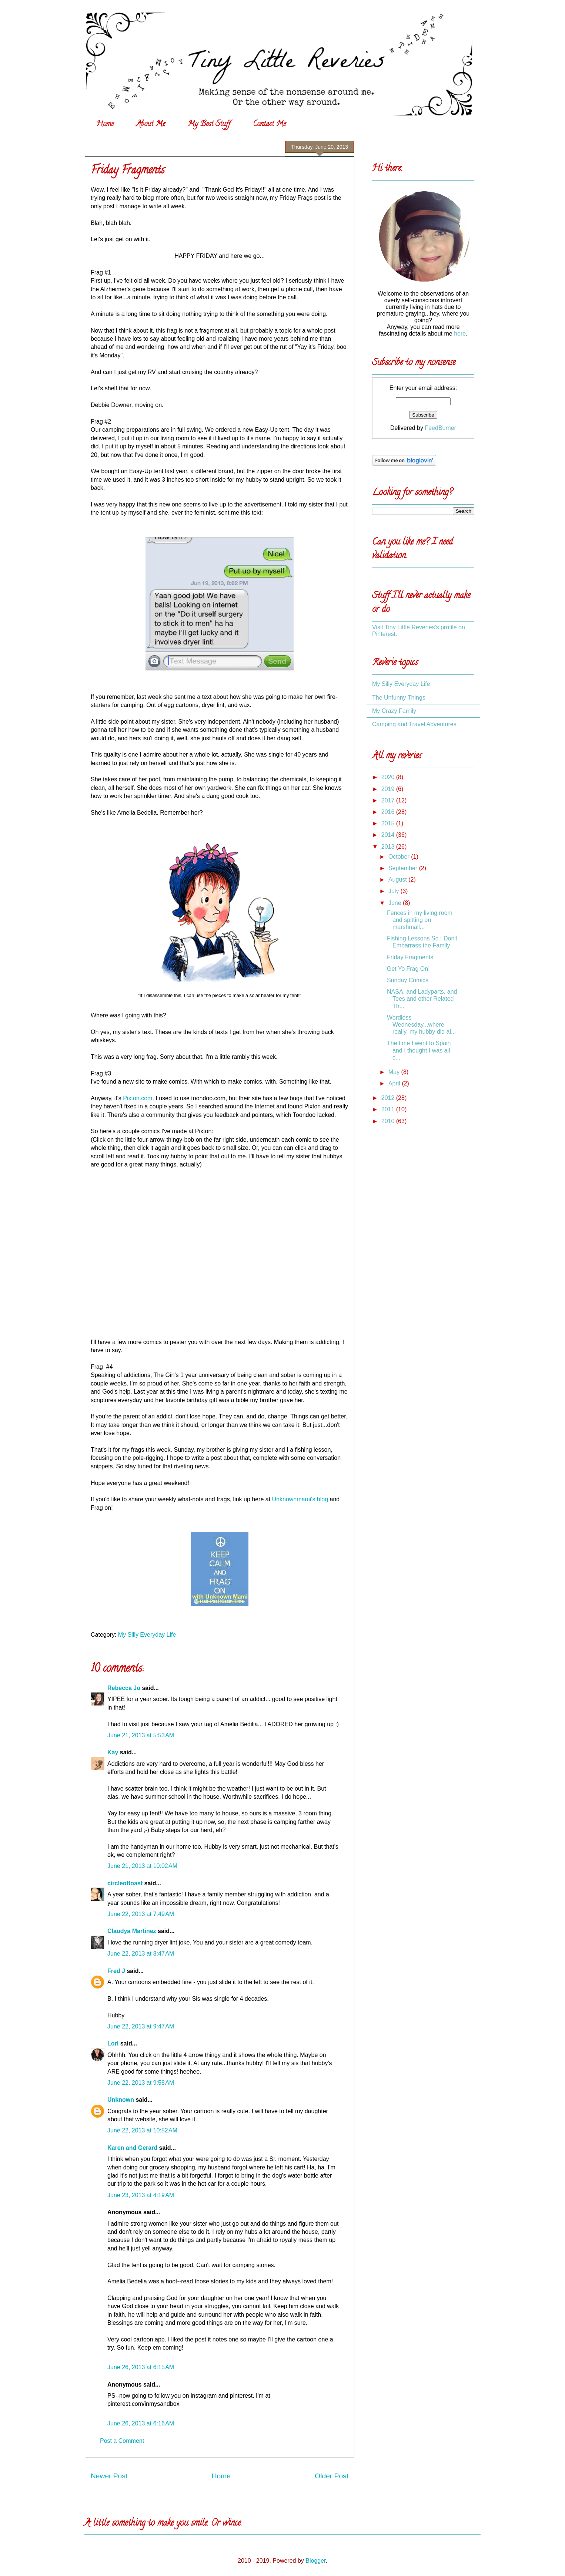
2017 (388, 800)
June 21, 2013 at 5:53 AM (140, 1735)
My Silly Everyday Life (147, 1635)
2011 (388, 1109)
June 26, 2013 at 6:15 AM (140, 2367)
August (398, 879)
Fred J (116, 1971)
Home (105, 124)
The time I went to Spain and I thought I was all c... (419, 1050)
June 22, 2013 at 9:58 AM (140, 2083)
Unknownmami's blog (300, 1499)
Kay (112, 1752)
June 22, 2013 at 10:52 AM (142, 2130)
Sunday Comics (407, 980)
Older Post (331, 2476)
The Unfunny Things (398, 697)
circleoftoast (125, 1883)
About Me (150, 124)
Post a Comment (122, 2441)
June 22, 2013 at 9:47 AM (140, 2026)
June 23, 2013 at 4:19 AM (140, 2195)
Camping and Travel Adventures (414, 724)
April (395, 1083)
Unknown (120, 2100)
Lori (112, 2043)
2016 (388, 812)
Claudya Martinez (131, 1931)
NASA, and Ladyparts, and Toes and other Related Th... (422, 999)
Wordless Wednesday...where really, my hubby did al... (421, 1024)
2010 (388, 1121)
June (395, 903)
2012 (388, 1098)
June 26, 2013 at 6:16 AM (140, 2423)
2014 (388, 835)
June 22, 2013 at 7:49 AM (140, 1914)
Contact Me (269, 124)
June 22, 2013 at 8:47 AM (140, 1953)
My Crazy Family (394, 711)
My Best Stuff (209, 124)
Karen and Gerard (132, 2148)
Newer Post (109, 2476)
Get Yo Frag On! (408, 969)
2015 (388, 823)
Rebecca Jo (123, 1688)
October (399, 856)
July (394, 891)
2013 (388, 846)
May (394, 1072)
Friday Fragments (410, 957)
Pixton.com (137, 1098)
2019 (388, 789)
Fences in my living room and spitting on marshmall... (419, 920)
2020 (388, 777)
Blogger (315, 2561)
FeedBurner (440, 428)
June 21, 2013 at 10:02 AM (142, 1866)
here (460, 333)
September (403, 868)
